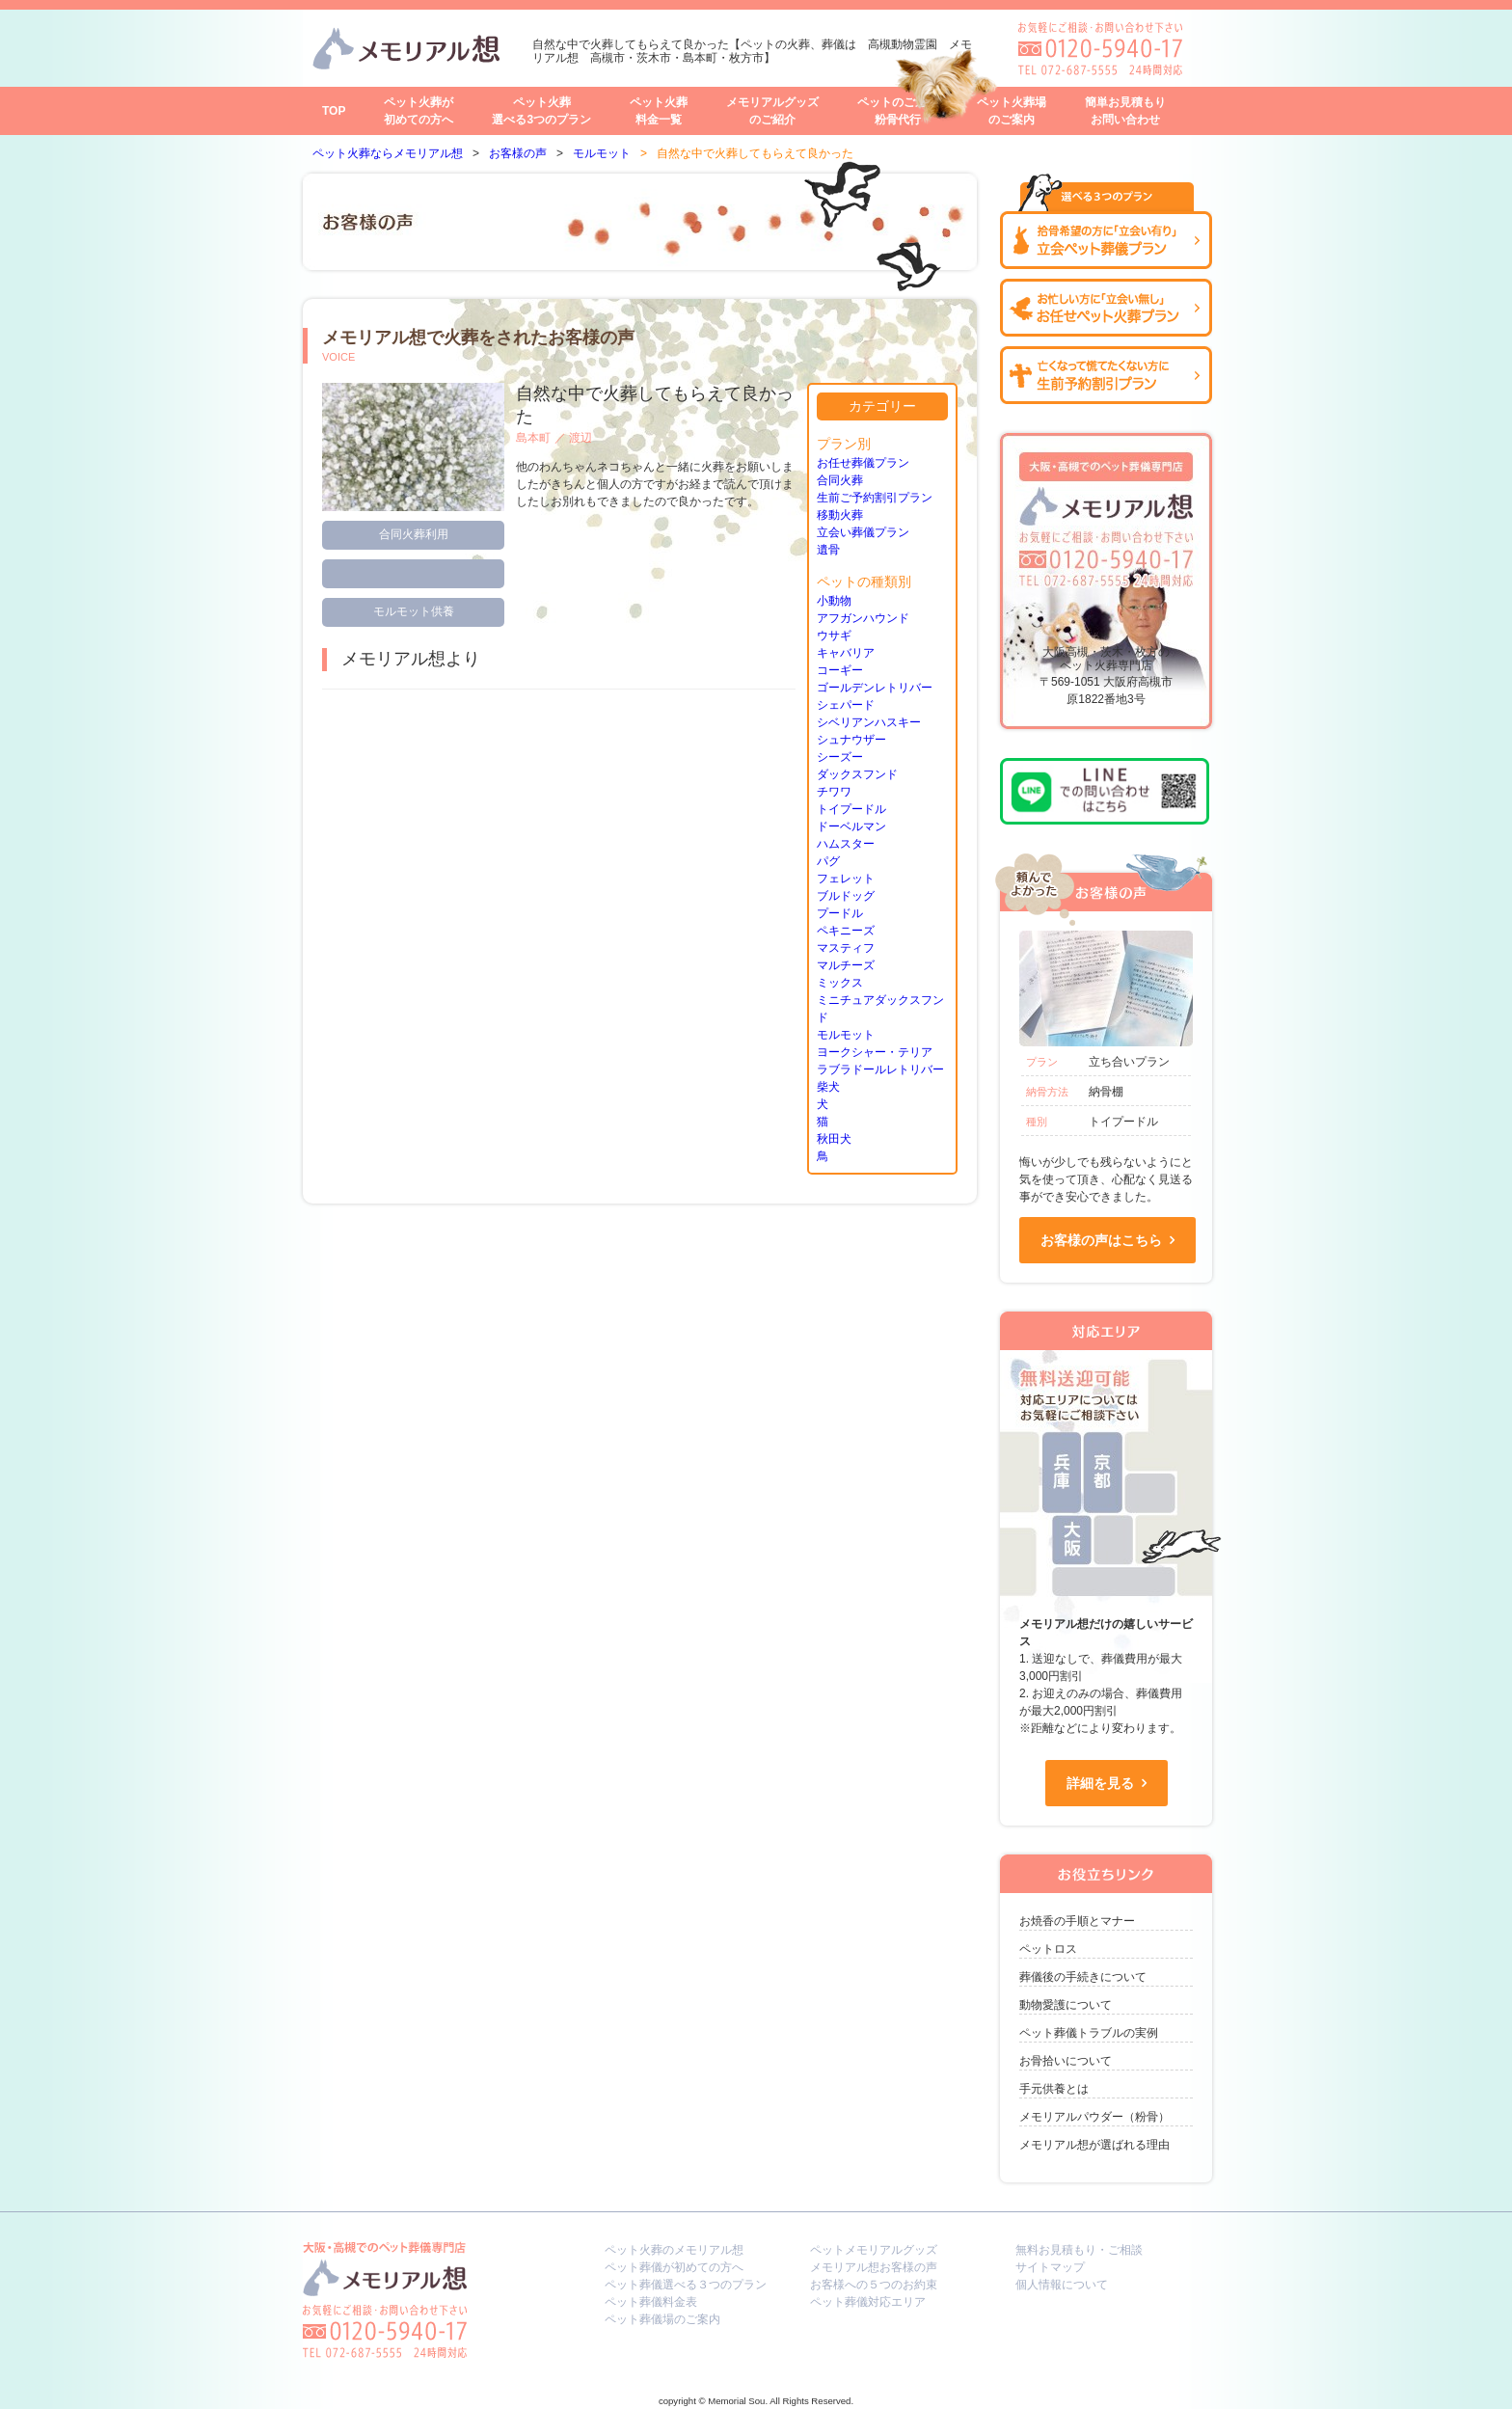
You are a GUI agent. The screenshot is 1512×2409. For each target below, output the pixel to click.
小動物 (834, 601)
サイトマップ (1050, 2267)
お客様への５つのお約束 (873, 2284)
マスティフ (846, 948)
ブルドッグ (846, 896)
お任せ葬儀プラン (863, 463)
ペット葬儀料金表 (651, 2302)
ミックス (840, 982)
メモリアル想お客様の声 (873, 2267)
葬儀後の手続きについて (1083, 1977)
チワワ (834, 791)
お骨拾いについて (1065, 2061)
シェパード (846, 705)
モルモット (846, 1035)
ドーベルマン (851, 826)
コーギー (840, 670)
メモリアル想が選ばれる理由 (1094, 2145)
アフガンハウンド (863, 618)
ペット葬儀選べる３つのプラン (686, 2284)
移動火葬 (840, 515)
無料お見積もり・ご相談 (1079, 2250)
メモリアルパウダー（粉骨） (1094, 2117)
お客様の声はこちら (1101, 1240)
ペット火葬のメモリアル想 (674, 2250)
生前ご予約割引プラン (874, 497)
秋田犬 (834, 1139)
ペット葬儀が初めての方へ (674, 2267)
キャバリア (846, 653)
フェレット (846, 878)
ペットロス (1048, 1949)
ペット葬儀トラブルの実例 (1088, 2033)
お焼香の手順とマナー (1077, 1921)
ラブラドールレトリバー (880, 1069)
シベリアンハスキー (869, 722)
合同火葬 (840, 480)
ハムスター (846, 844)
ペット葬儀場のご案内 (662, 2319)
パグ (828, 861)
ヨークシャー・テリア (874, 1052)
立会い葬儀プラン (863, 532)
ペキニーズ (846, 930)
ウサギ (834, 635)
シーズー (840, 757)
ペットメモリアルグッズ (873, 2250)
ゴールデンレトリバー (874, 687)
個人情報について (1061, 2284)
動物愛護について (1065, 2005)
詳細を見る (1100, 1783)
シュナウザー (851, 739)
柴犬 (828, 1087)
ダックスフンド (857, 774)
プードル (840, 913)
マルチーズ (846, 965)
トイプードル (851, 809)
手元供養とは (1054, 2089)
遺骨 (828, 549)
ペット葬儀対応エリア (868, 2302)
